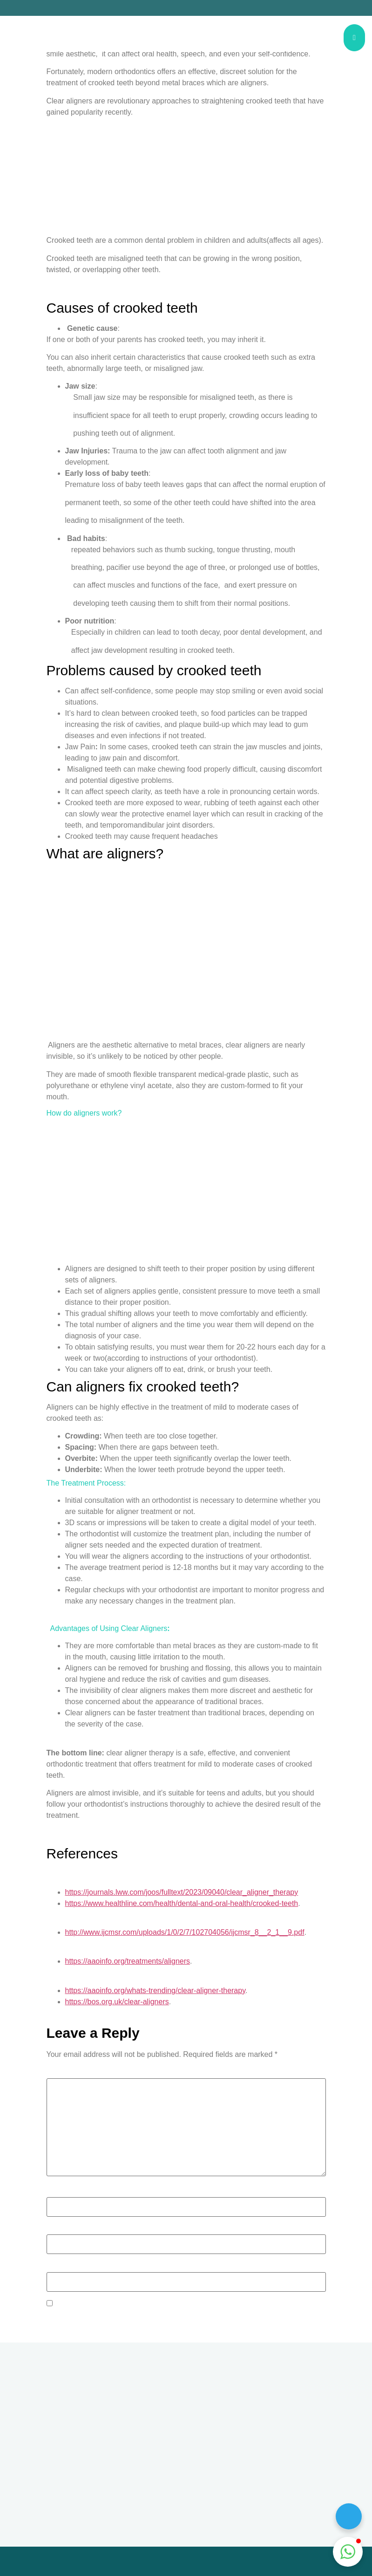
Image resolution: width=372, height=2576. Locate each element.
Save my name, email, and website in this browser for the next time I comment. (184, 2304)
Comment (65, 2072)
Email (58, 2229)
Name (59, 2192)
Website (60, 2267)
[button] (348, 2552)
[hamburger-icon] (354, 37)
